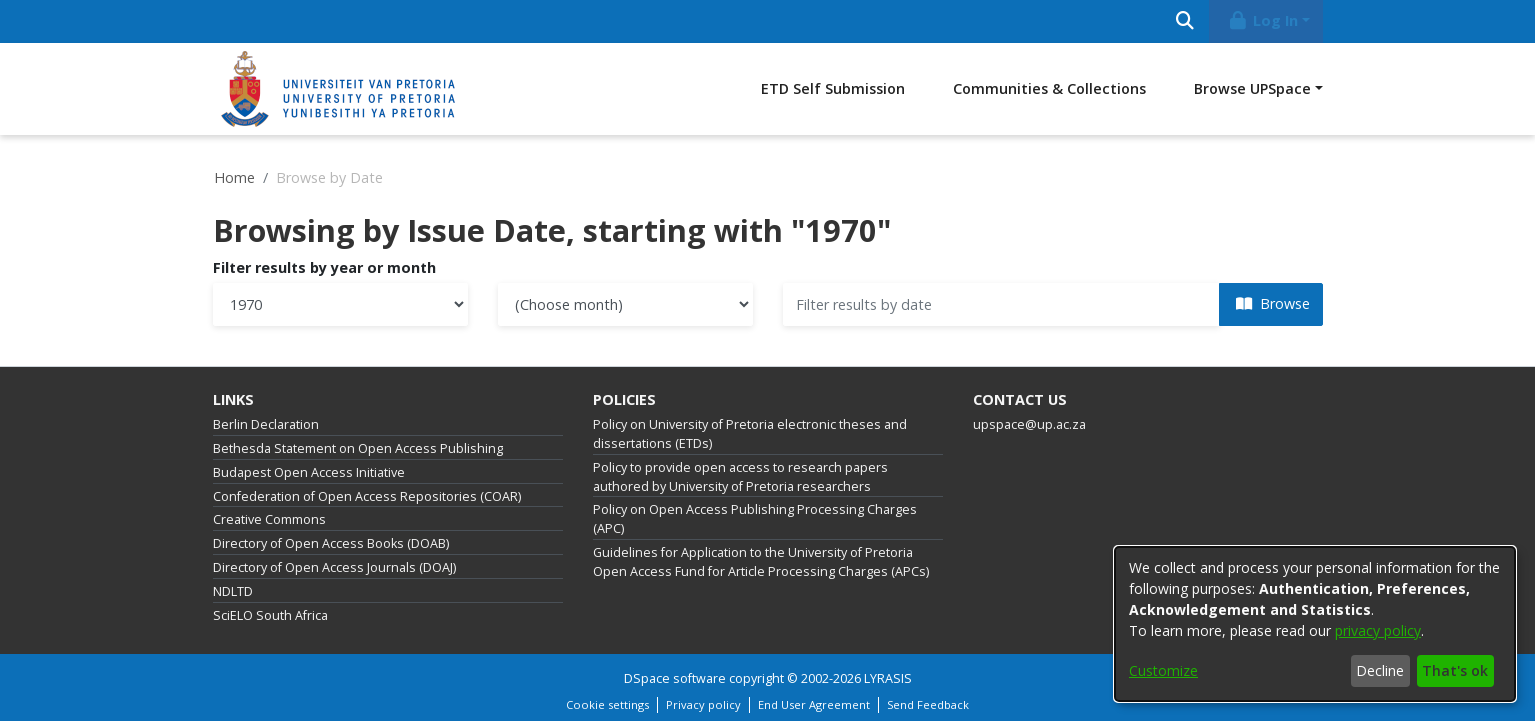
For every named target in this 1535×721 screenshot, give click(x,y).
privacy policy (1378, 630)
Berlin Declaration (266, 424)
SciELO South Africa (270, 615)
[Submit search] (1185, 21)
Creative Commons (269, 519)
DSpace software (675, 678)
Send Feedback (928, 704)
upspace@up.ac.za (1029, 424)
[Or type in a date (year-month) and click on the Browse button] (1001, 304)
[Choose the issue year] (340, 304)
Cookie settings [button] (607, 704)
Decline (1380, 670)
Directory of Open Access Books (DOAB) (331, 543)
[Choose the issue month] (625, 304)
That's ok (1455, 670)
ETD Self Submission (833, 88)
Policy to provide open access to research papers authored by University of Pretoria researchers (740, 477)
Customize (1163, 670)
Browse (1273, 303)
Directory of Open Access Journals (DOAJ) (334, 567)
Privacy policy (703, 704)
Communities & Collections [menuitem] (1049, 88)
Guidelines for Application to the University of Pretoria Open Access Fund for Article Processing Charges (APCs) (761, 562)
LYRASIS (888, 678)
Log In (1262, 20)
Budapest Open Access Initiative (309, 472)
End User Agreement (814, 704)
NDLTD (233, 591)
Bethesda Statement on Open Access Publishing (358, 448)
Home (234, 177)
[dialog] (1315, 624)
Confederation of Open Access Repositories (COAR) (367, 496)
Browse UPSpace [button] (1252, 88)
